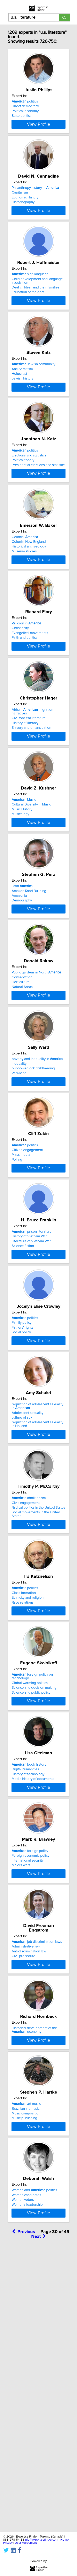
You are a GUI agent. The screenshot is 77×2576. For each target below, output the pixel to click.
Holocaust (19, 410)
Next (38, 2516)
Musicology (20, 906)
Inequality (19, 1191)
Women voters (23, 2472)
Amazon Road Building (29, 994)
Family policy (21, 1485)
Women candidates (26, 2467)
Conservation (22, 1093)
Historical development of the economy (34, 2268)
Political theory (23, 508)
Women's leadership (27, 2477)
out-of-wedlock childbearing (33, 1196)
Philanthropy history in (35, 204)
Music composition (26, 2374)
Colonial (25, 597)
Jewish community (33, 400)
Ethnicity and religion (28, 1785)
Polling (17, 1299)
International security (28, 2080)
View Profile (38, 136)
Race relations (22, 1790)
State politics (21, 120)
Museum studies (24, 611)
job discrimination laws (37, 2168)
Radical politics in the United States (38, 1687)
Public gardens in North (36, 1088)
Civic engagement (26, 1682)
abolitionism (29, 1677)
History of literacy (25, 807)
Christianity (20, 700)
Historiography (23, 218)
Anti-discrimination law (29, 2178)
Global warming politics (30, 1882)
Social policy (21, 1495)
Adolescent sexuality (27, 1587)
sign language (30, 302)
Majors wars (21, 2084)
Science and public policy (31, 1891)
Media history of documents (33, 1986)
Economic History (25, 214)
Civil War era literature (29, 802)
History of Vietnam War (29, 1387)
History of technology (28, 1981)
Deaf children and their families (35, 316)
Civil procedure (23, 2182)
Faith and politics (24, 709)
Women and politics (34, 2463)
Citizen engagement (27, 1289)
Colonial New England (29, 602)
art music (26, 2364)
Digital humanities (25, 1976)
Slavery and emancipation (31, 811)
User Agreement (26, 2542)
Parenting (19, 1200)
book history (29, 1972)
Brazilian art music (25, 2369)
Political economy (25, 115)
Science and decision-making (34, 1887)
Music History (22, 901)
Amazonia (19, 999)
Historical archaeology (29, 606)
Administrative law (26, 2173)
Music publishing (24, 2379)
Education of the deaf (28, 320)
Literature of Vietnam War (31, 1392)
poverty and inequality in (37, 1186)
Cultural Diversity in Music (31, 896)
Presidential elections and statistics (38, 513)
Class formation (24, 1780)
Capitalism (20, 209)
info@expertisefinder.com (41, 2539)
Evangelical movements (30, 705)
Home (64, 2539)
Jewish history (22, 415)
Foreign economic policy (30, 2075)
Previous (23, 2512)
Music (24, 891)
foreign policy (30, 2070)
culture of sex (22, 1592)
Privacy (8, 2542)
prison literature (32, 1382)
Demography (22, 1004)
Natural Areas (22, 1102)
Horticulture (21, 1097)
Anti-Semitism (22, 405)
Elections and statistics (29, 503)
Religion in (26, 695)
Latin (22, 990)
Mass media (21, 1294)
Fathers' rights (22, 1490)
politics (25, 106)
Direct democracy (25, 111)
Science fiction (23, 1397)
